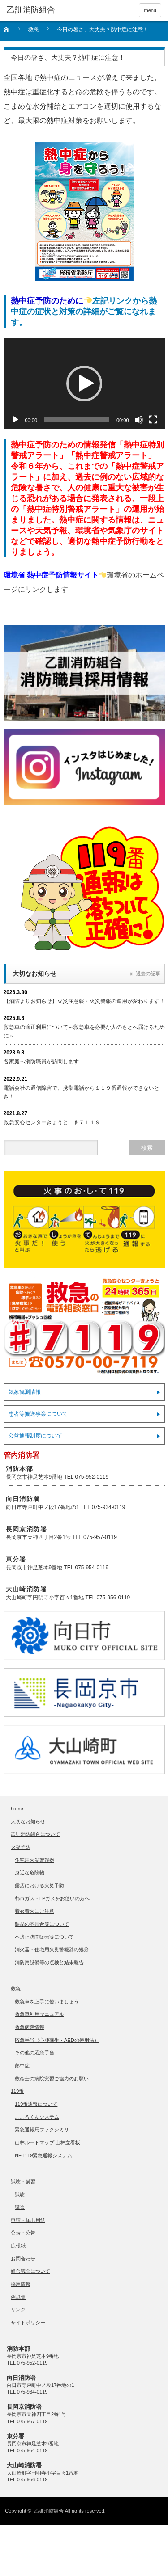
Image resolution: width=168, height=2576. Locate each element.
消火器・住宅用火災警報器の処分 (52, 1949)
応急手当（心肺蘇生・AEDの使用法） (57, 2040)
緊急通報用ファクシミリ (42, 2129)
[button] (84, 383)
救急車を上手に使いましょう (47, 2001)
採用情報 (20, 2284)
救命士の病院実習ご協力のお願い (52, 2078)
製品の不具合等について (42, 1924)
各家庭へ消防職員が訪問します (41, 1061)
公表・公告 (23, 2232)
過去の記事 (148, 973)
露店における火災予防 (39, 1885)
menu (150, 10)
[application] (84, 383)
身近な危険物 (29, 1872)
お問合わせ (23, 2258)
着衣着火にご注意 (34, 1911)
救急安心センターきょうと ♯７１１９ (52, 1122)
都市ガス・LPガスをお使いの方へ (52, 1898)
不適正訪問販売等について (44, 1936)
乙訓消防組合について (35, 1834)
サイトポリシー (28, 2322)
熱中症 (22, 2065)
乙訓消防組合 (49, 2510)
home (17, 1808)
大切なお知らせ (28, 1821)
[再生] (15, 419)
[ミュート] (138, 419)
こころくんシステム (37, 2117)
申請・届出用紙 (28, 2220)
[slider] (76, 419)
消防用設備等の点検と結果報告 (49, 1962)
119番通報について (36, 2104)
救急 (16, 1988)
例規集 (18, 2297)
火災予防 (20, 1847)
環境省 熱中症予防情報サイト (51, 575)
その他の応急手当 (34, 2052)
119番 (17, 2091)
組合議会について (30, 2271)
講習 (20, 2207)
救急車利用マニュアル (39, 2014)
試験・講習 (23, 2181)
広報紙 (18, 2245)
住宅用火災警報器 (34, 1860)
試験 (20, 2194)
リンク (18, 2309)
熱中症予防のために (47, 300)
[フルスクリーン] (153, 419)
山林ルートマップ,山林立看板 (47, 2142)
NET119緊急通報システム (43, 2155)
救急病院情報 (29, 2027)
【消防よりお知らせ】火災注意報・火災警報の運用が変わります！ (84, 1001)
